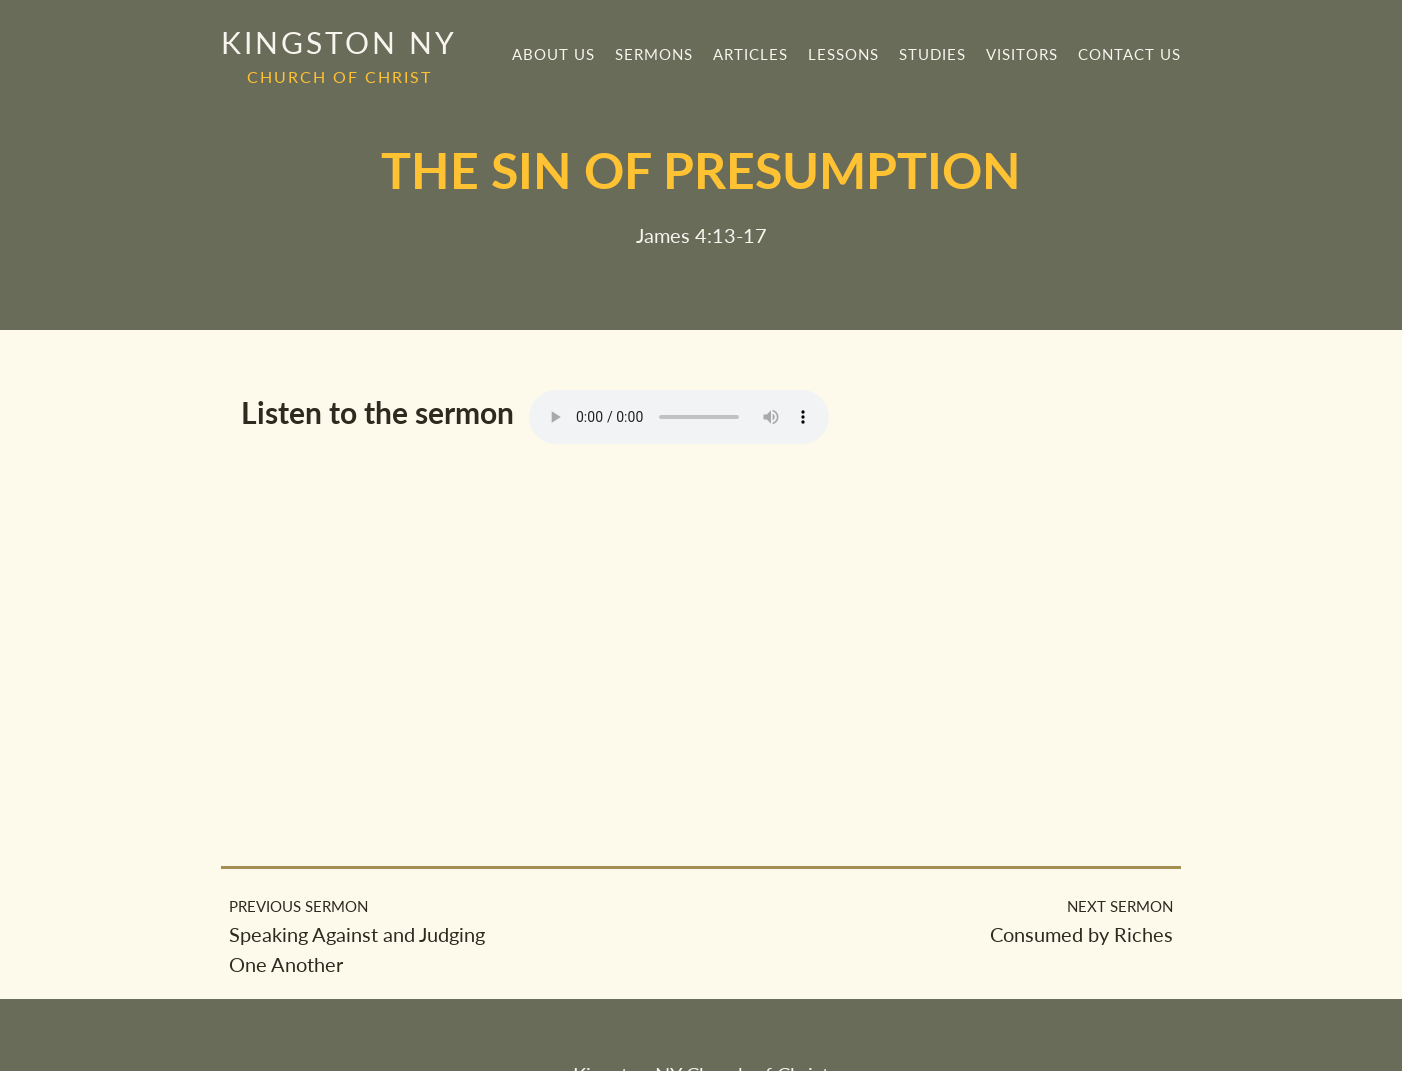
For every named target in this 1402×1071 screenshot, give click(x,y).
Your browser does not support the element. (679, 417)
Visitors (1022, 54)
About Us (553, 54)
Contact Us (1129, 54)
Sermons (654, 54)
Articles (750, 54)
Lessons (843, 54)
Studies (932, 54)
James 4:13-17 (701, 235)
